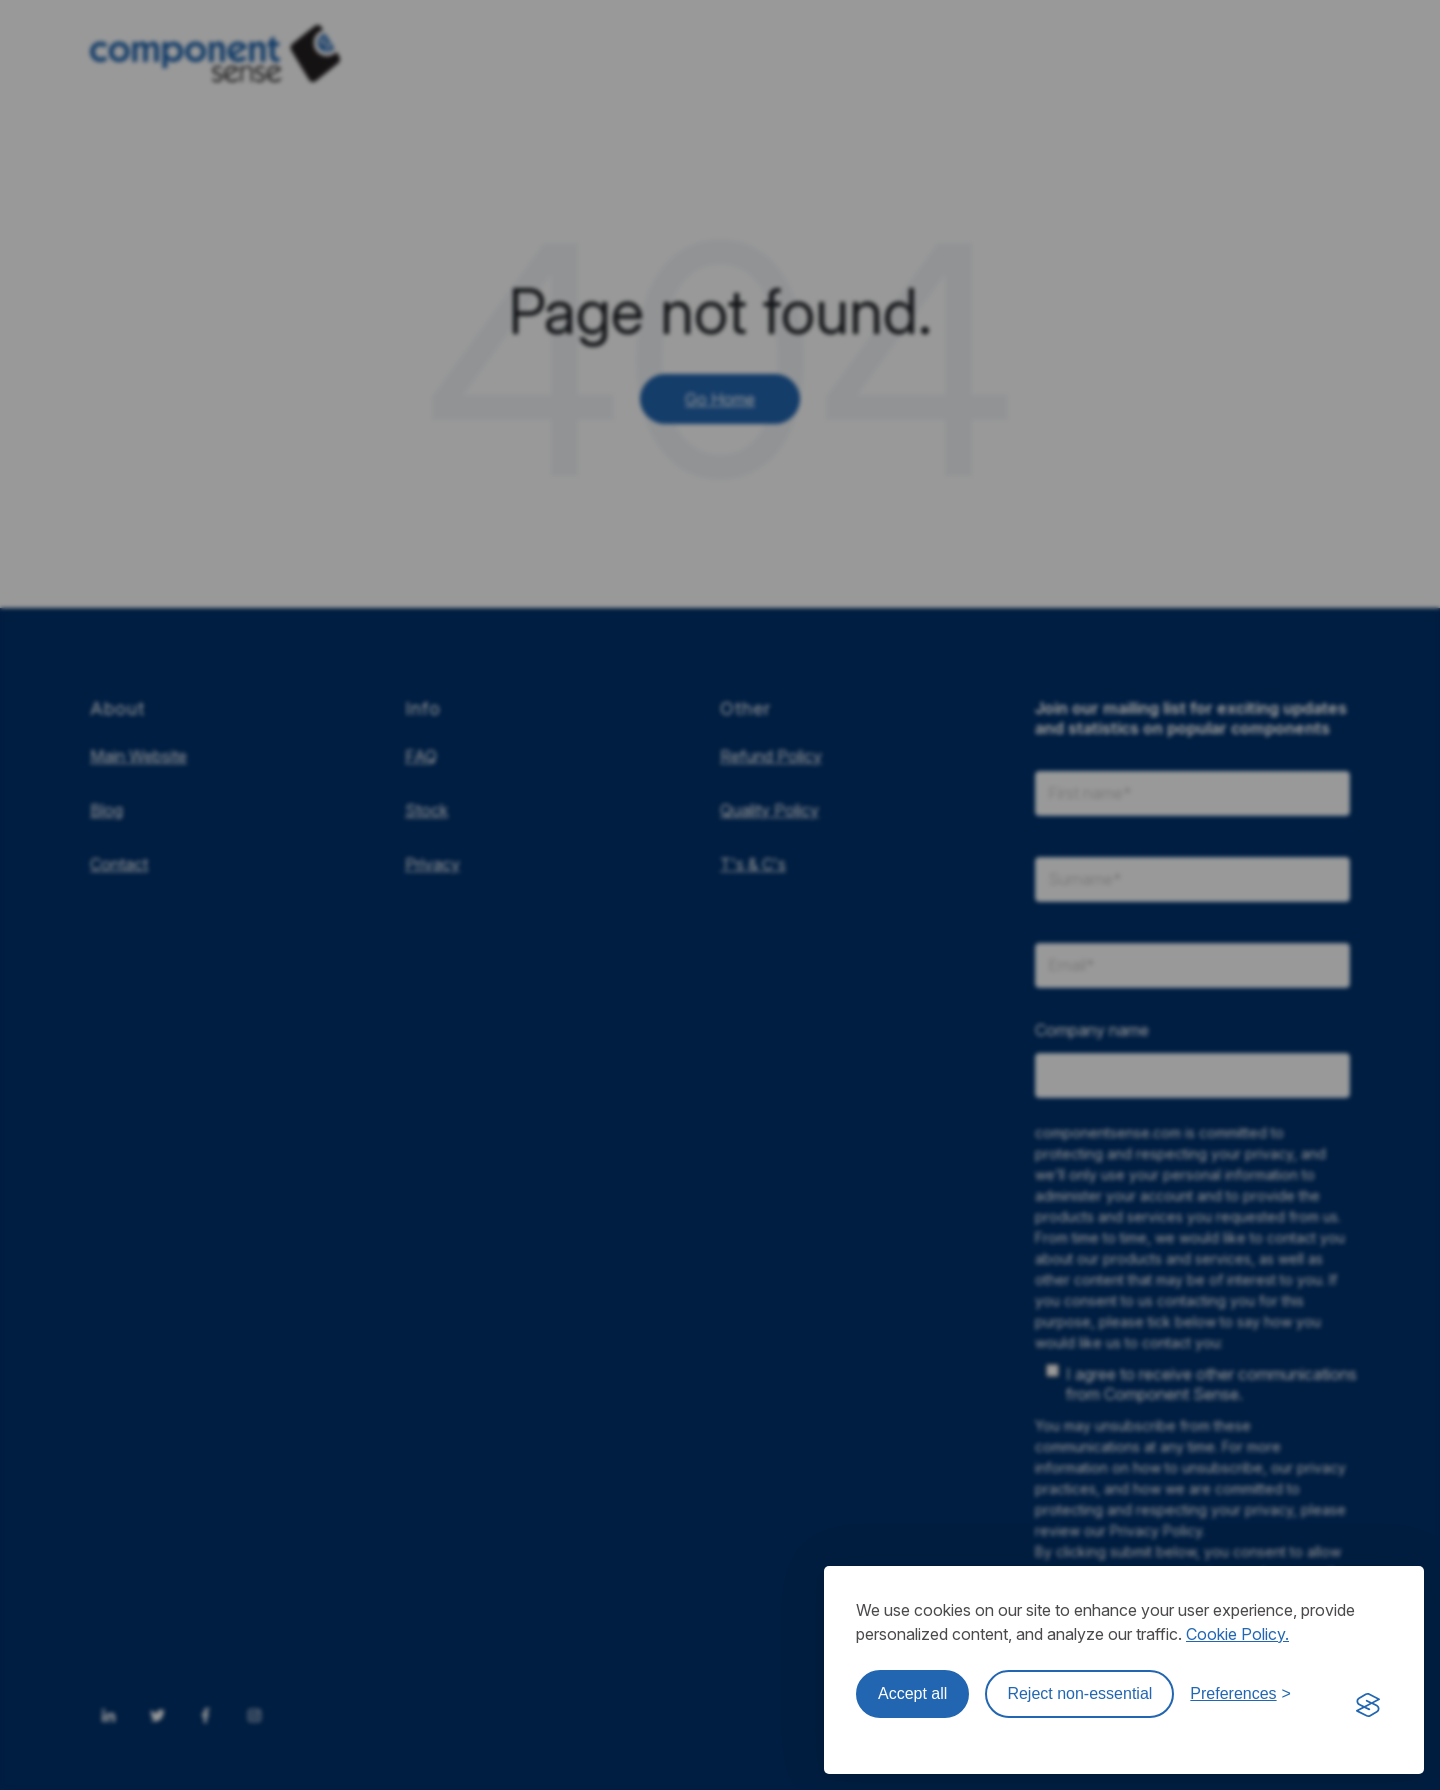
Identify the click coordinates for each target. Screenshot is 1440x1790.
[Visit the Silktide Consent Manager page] (1368, 1706)
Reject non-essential (1079, 1693)
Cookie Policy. (1237, 1634)
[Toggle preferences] (1240, 1694)
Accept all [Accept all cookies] (912, 1693)
